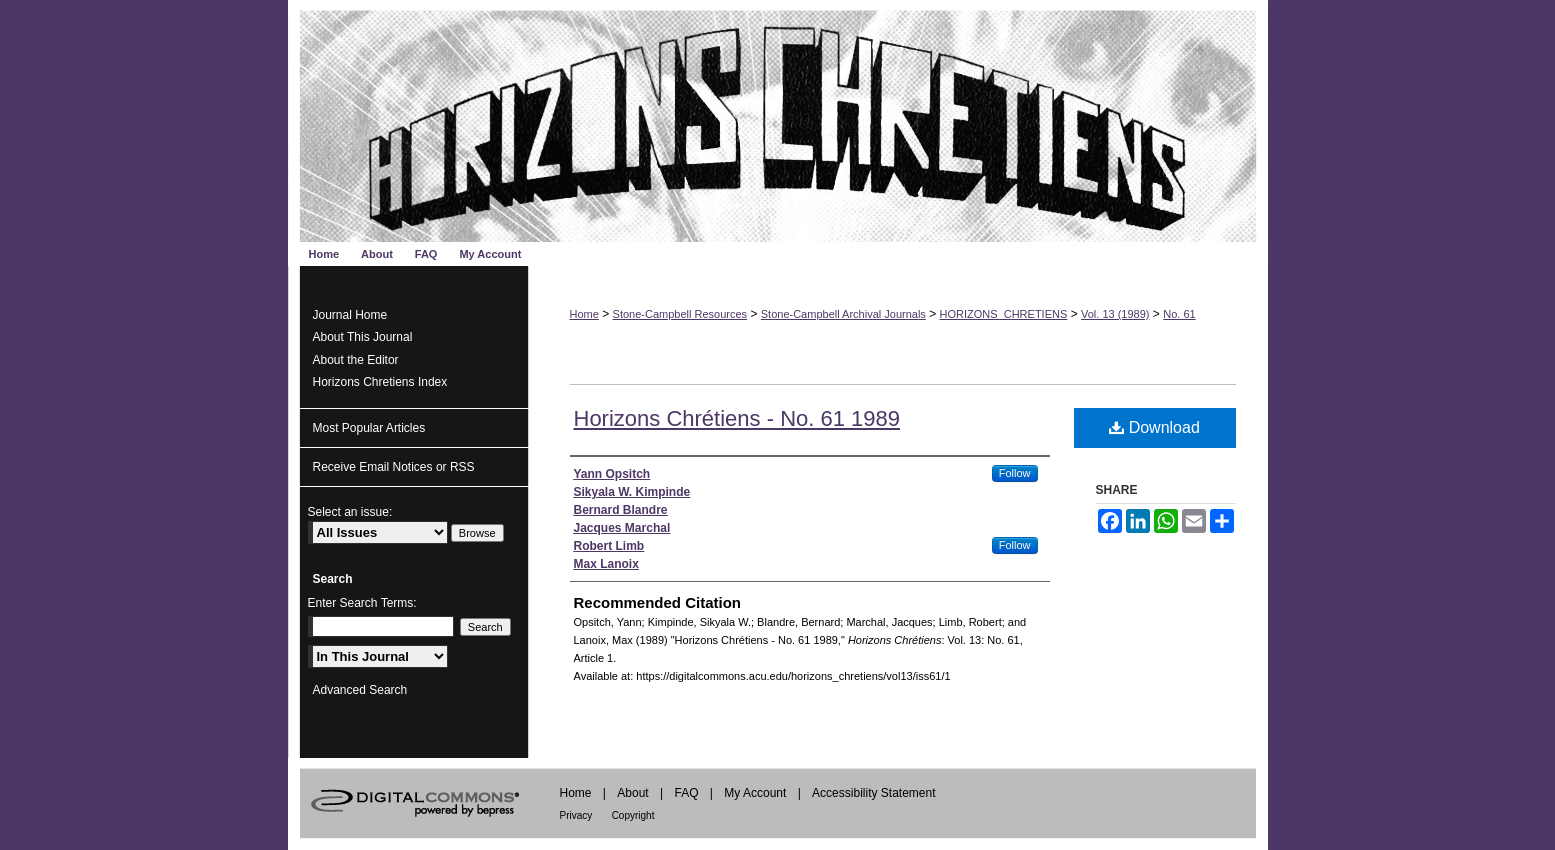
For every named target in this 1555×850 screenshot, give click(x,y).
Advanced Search (360, 690)
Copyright (633, 815)
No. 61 (1179, 314)
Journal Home (350, 315)
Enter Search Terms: (362, 603)
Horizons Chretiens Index (380, 382)
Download (1154, 427)
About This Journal (363, 337)
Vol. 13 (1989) (1115, 314)
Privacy (576, 815)
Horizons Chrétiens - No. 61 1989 (737, 418)
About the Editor (356, 360)
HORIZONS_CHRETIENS (1004, 314)
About (632, 793)
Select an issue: (350, 512)
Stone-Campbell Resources (680, 314)
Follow (1015, 473)
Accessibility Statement (873, 793)
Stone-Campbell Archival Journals (843, 314)
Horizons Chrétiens (778, 121)
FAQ (686, 793)
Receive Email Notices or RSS (394, 467)
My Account (755, 793)
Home (584, 314)
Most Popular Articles (369, 428)
